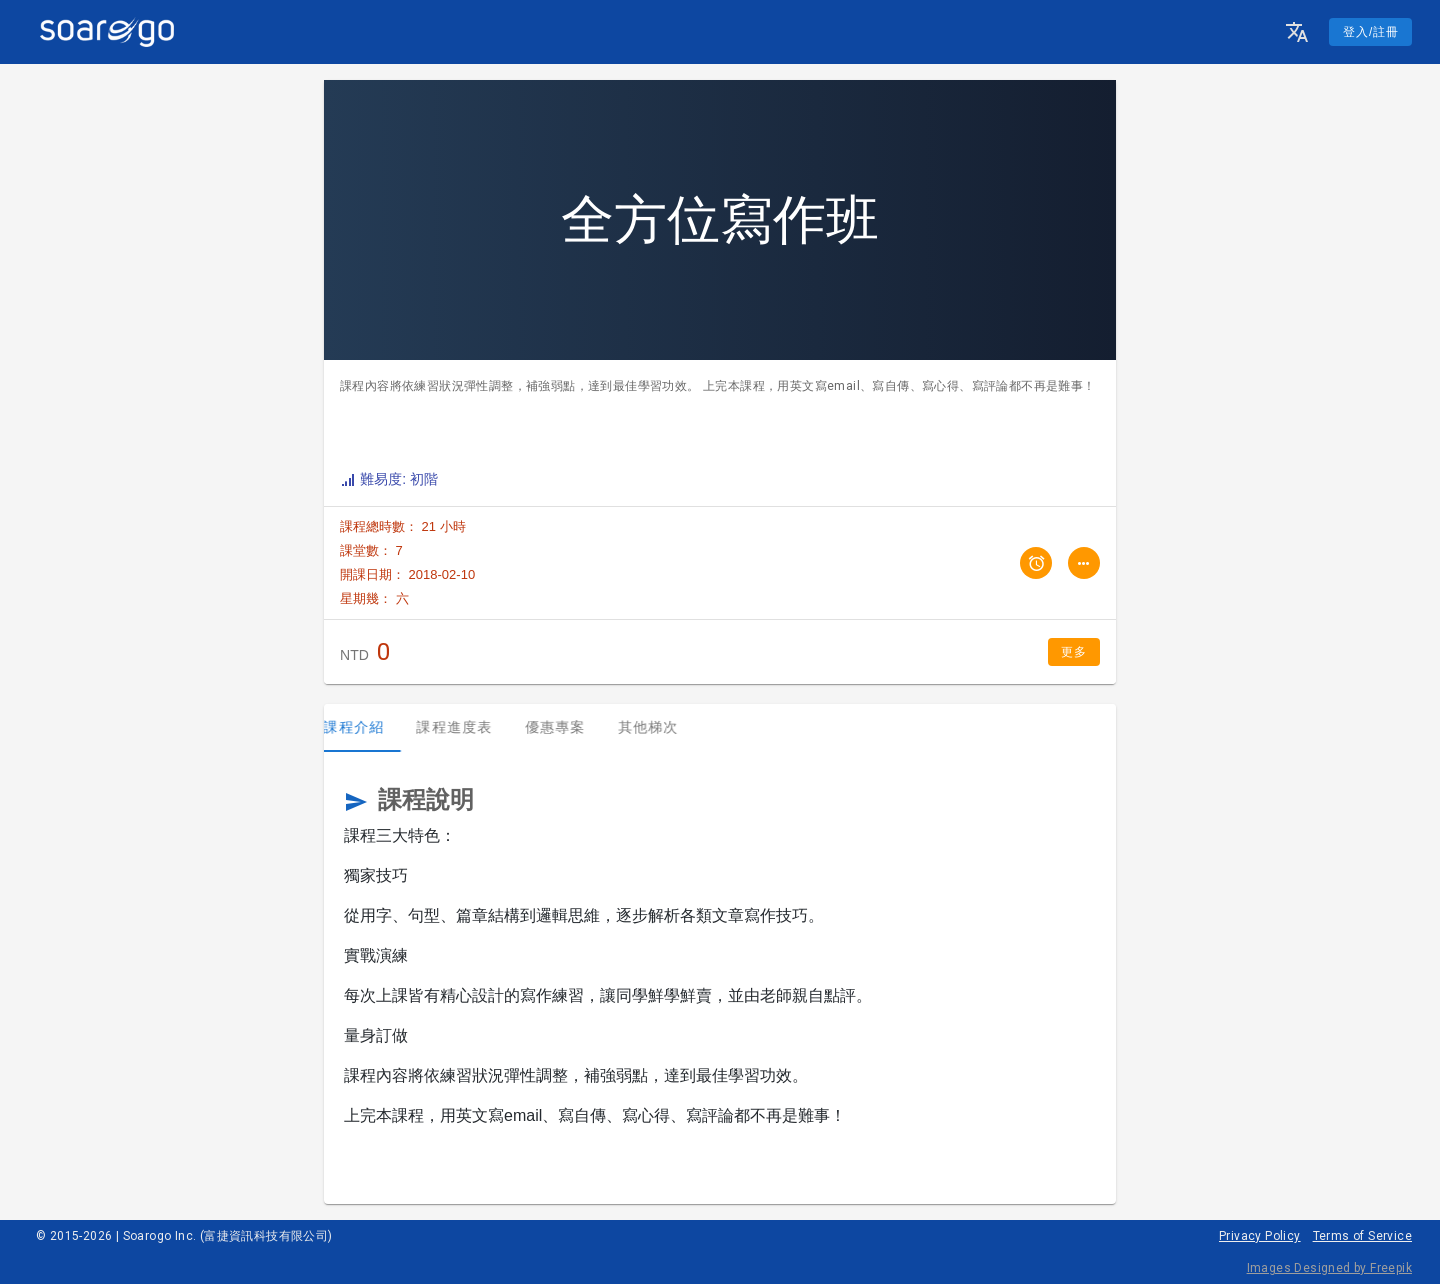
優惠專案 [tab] (571, 727)
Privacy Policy (1260, 1236)
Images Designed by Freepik (1329, 1268)
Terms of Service (1362, 1236)
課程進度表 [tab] (471, 727)
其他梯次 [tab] (664, 727)
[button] (1297, 32)
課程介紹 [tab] (370, 727)
